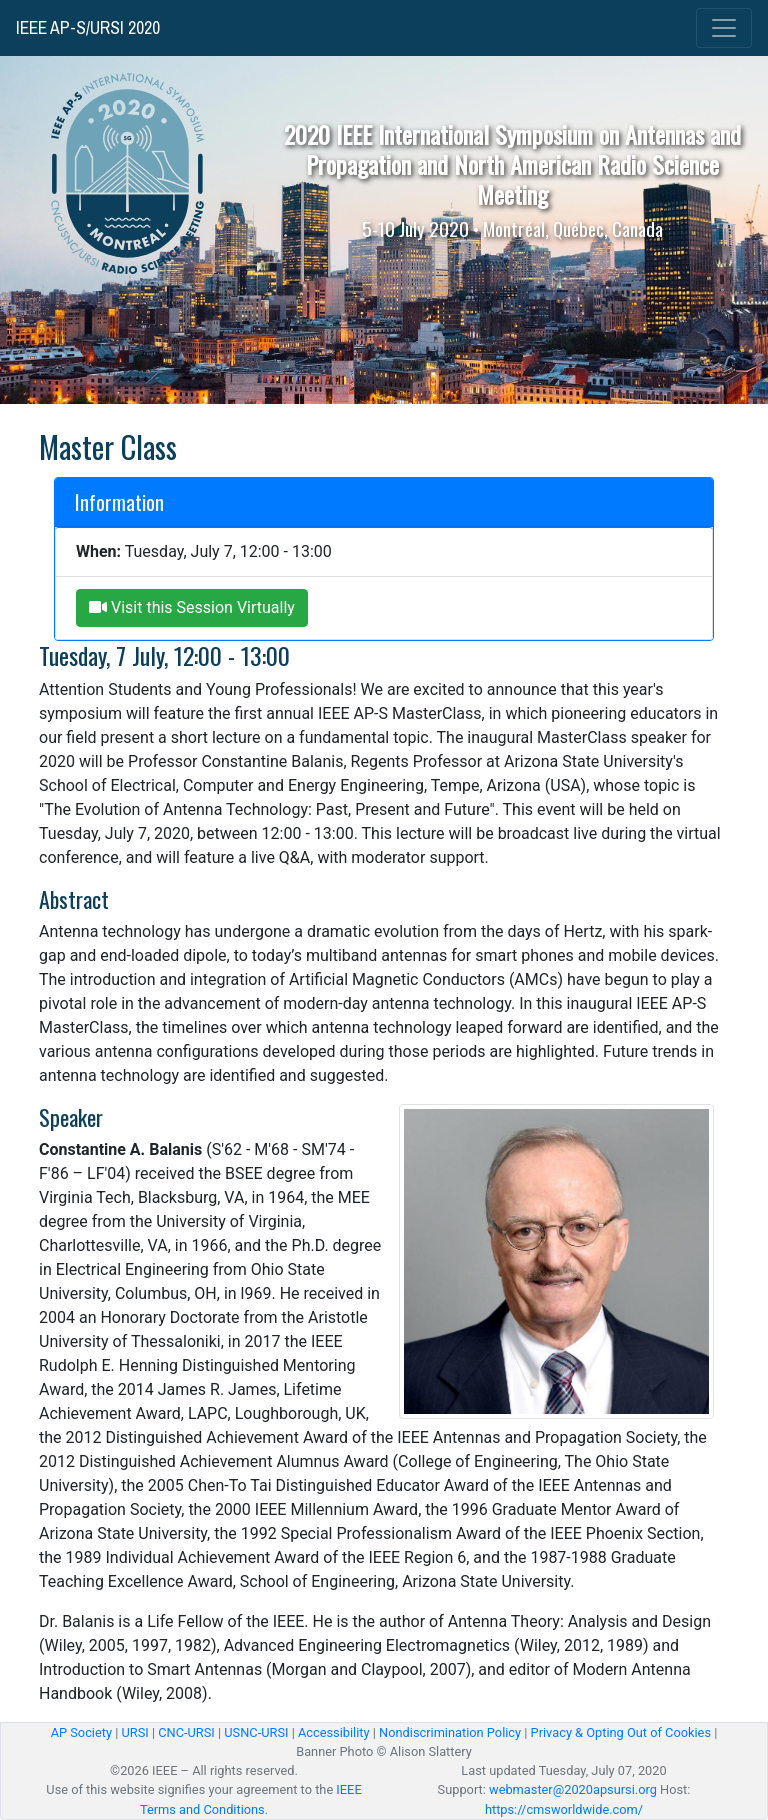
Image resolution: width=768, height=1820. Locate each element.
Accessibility (334, 1732)
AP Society (81, 1732)
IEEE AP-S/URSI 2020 (88, 28)
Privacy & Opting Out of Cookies (621, 1732)
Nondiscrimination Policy (450, 1732)
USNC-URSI (256, 1732)
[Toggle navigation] (724, 28)
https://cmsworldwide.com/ (564, 1809)
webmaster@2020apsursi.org (573, 1789)
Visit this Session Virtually (192, 607)
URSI (134, 1732)
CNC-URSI (186, 1732)
